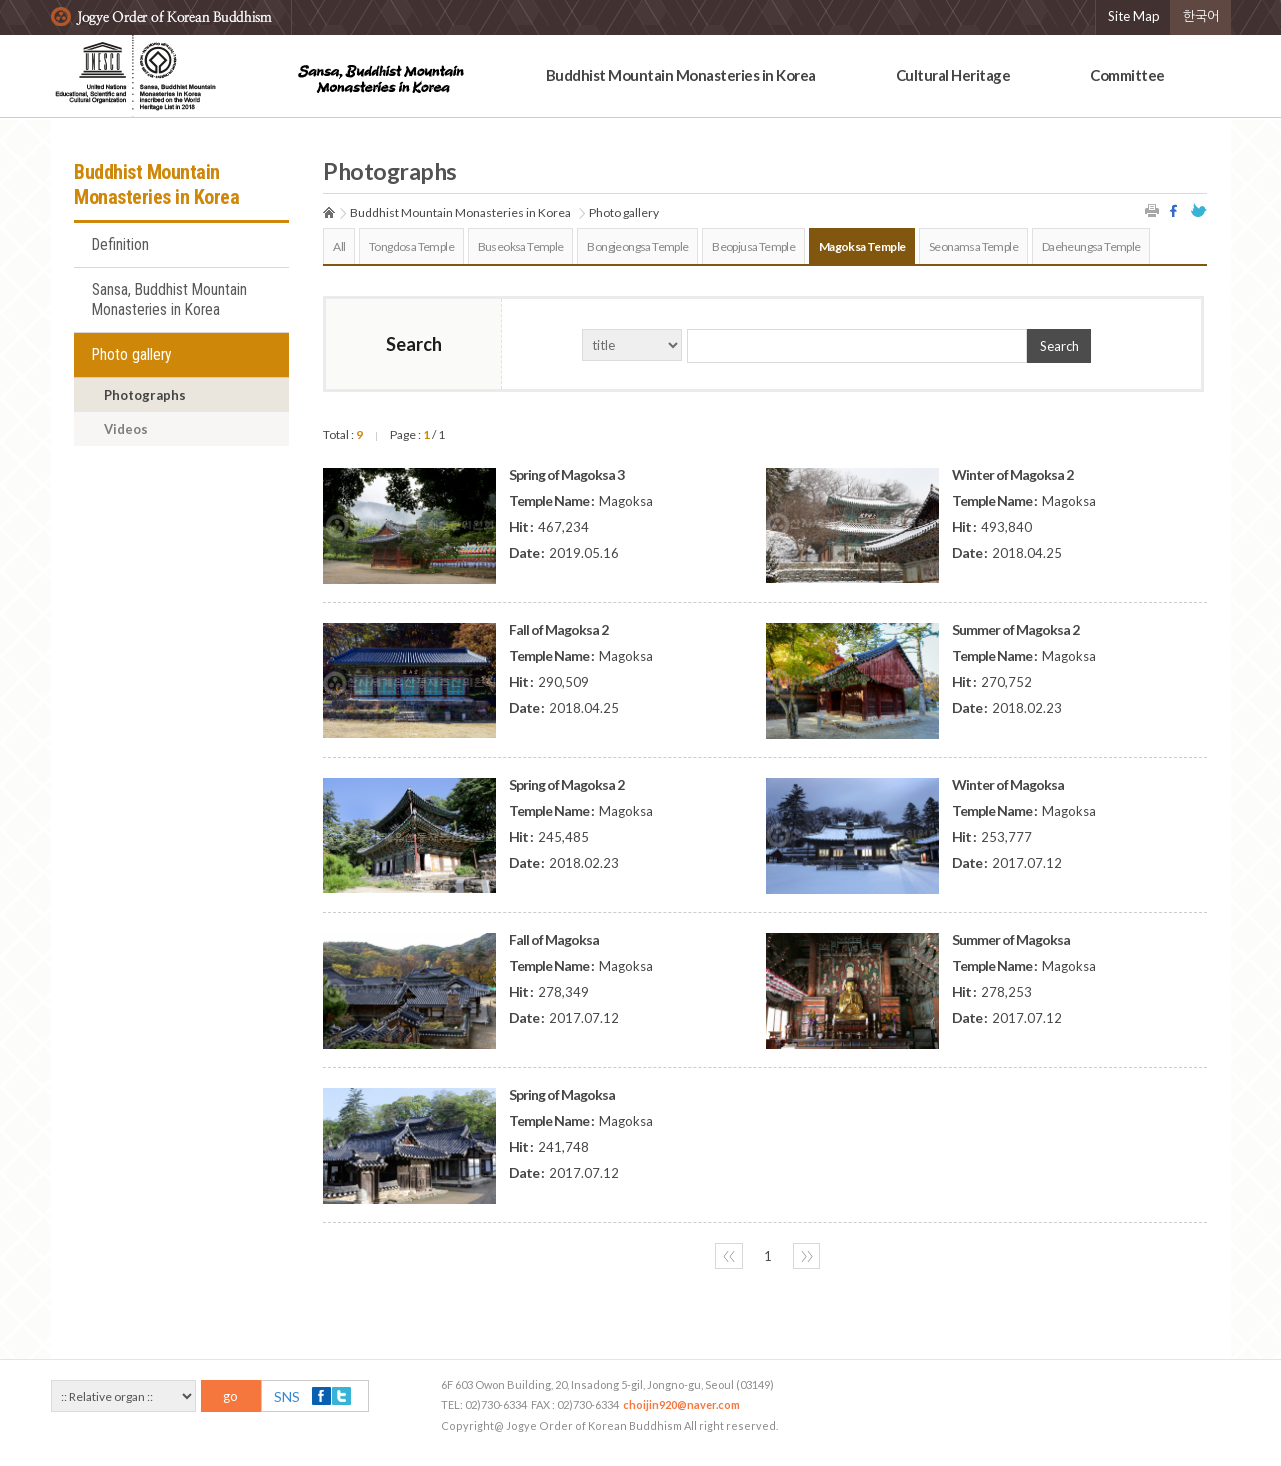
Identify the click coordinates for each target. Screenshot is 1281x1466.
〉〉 (807, 1256)
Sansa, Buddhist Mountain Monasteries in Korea (169, 300)
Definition (120, 245)
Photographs (145, 395)
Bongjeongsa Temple (637, 246)
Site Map (1134, 16)
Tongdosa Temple (411, 246)
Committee (1127, 75)
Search (1059, 346)
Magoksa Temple (862, 246)
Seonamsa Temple (973, 246)
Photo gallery (132, 355)
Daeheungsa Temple (1091, 246)
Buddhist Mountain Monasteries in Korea (681, 75)
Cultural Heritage (953, 75)
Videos (126, 429)
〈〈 (729, 1256)
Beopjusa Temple (753, 246)
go (230, 1396)
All (339, 246)
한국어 (1201, 16)
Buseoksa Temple (521, 246)
